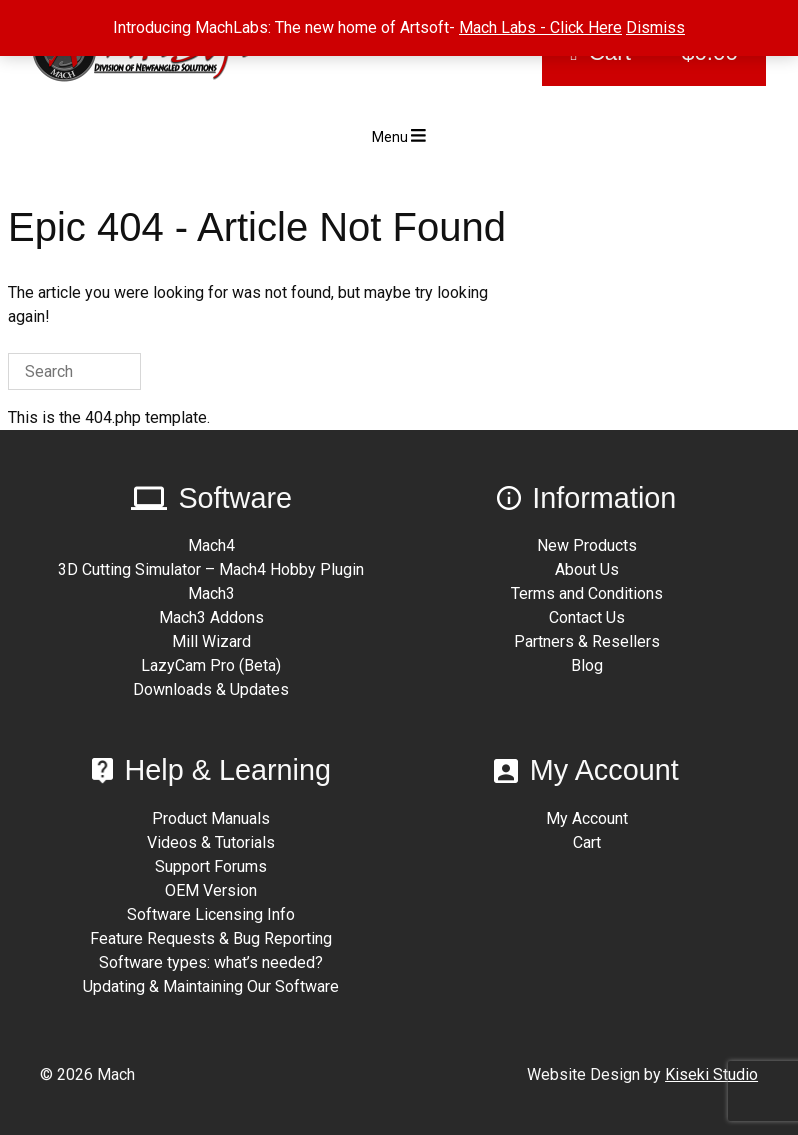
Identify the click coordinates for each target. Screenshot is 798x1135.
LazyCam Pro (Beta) (211, 665)
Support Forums (211, 866)
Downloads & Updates (211, 689)
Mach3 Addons (211, 617)
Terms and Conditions (587, 593)
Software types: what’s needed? (211, 962)
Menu (399, 136)
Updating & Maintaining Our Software (211, 986)
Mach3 (211, 593)
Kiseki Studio (711, 1074)
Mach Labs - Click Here (540, 27)
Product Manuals (211, 818)
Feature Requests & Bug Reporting (211, 938)
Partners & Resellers (587, 641)
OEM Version (211, 890)
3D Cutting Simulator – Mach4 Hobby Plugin (211, 569)
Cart (587, 842)
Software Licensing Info (211, 914)
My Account (587, 818)
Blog (587, 665)
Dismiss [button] (655, 27)
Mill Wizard (211, 641)
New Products (587, 545)
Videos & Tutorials (211, 842)
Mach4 (211, 545)
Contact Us (587, 617)
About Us (587, 569)
